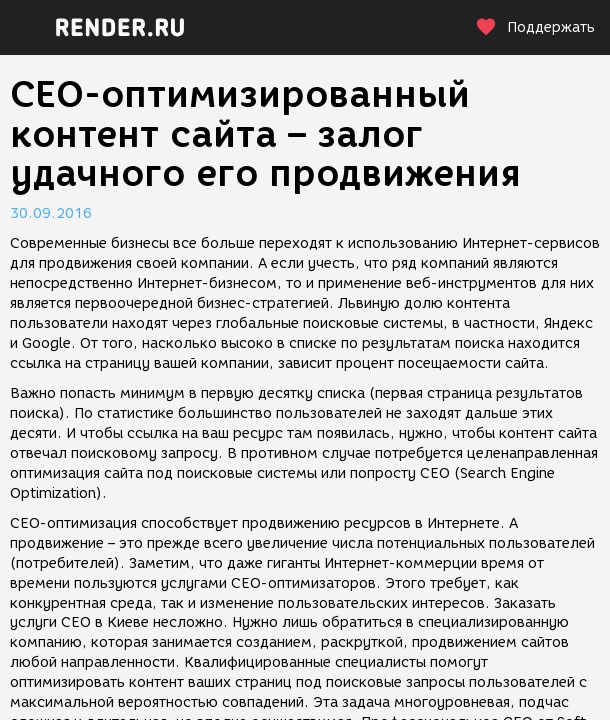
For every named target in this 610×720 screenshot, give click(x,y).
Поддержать (535, 27)
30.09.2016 (51, 213)
